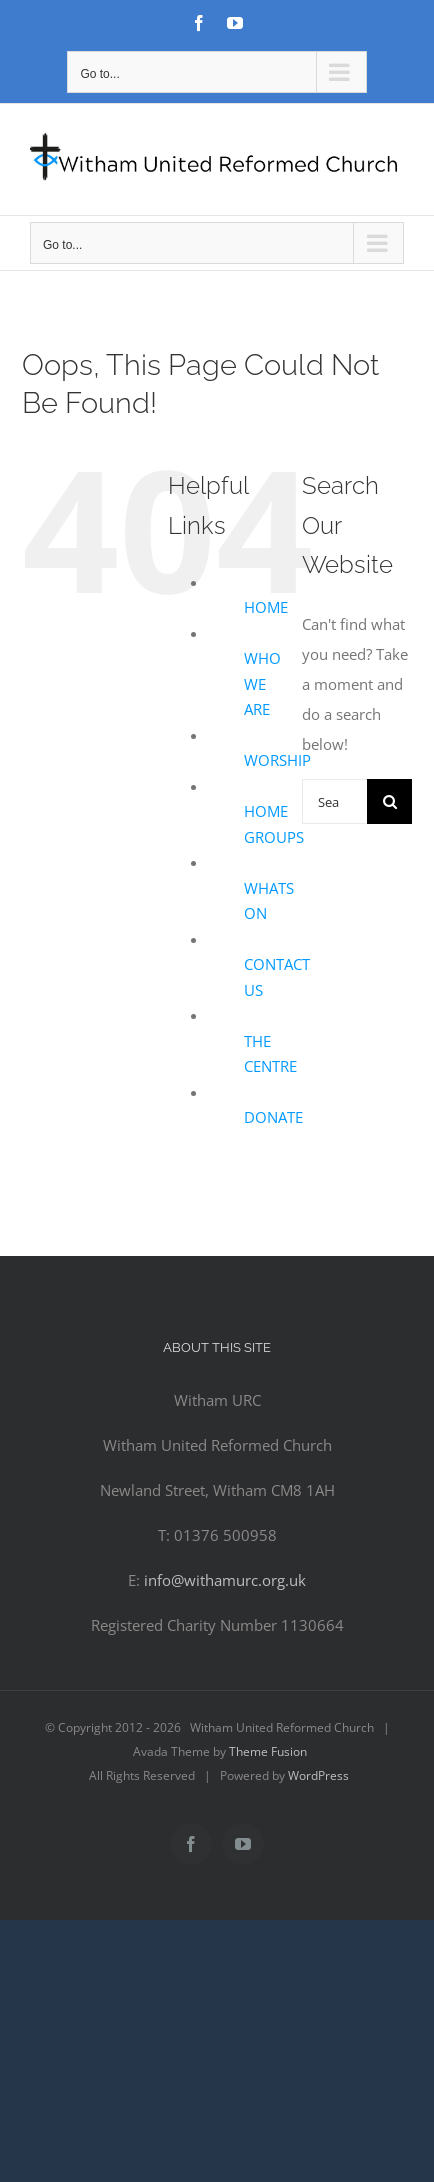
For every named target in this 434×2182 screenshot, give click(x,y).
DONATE (273, 1117)
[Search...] (334, 801)
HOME (266, 607)
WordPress (318, 1775)
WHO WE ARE (262, 683)
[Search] (389, 801)
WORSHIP (277, 760)
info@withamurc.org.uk (225, 1580)
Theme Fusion (268, 1751)
